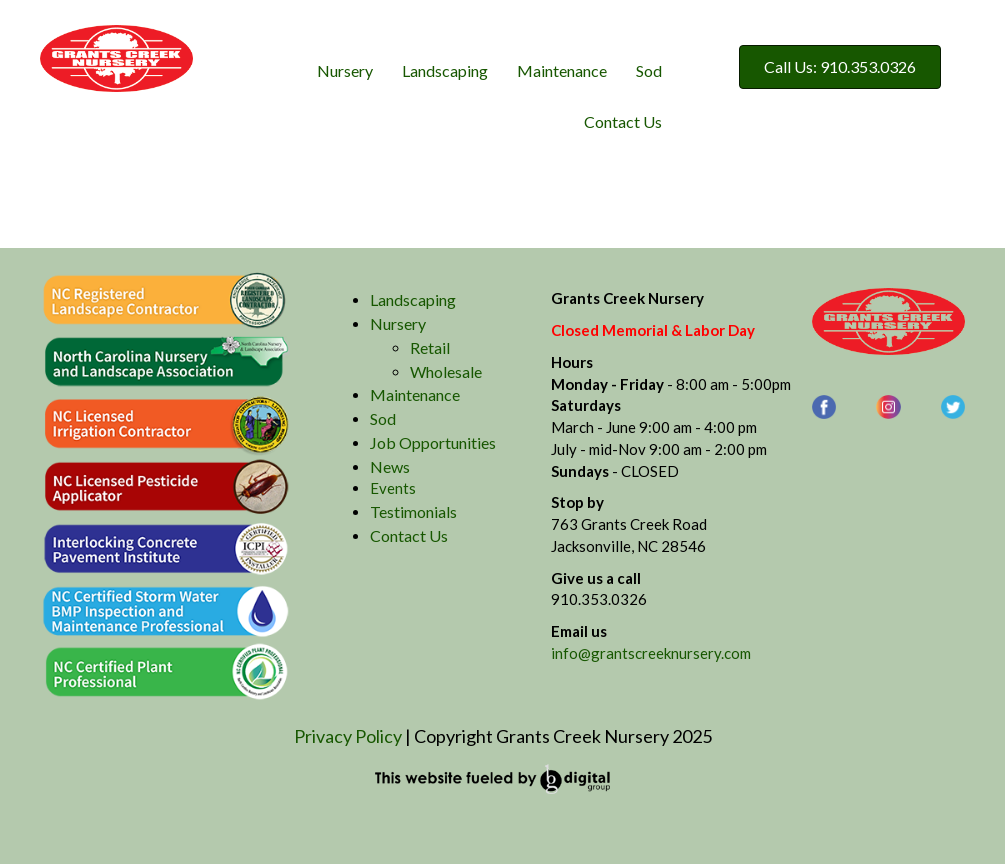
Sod (649, 70)
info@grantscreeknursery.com (651, 653)
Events (393, 488)
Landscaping (445, 70)
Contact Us (623, 121)
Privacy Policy (348, 736)
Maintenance (562, 70)
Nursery (345, 70)
